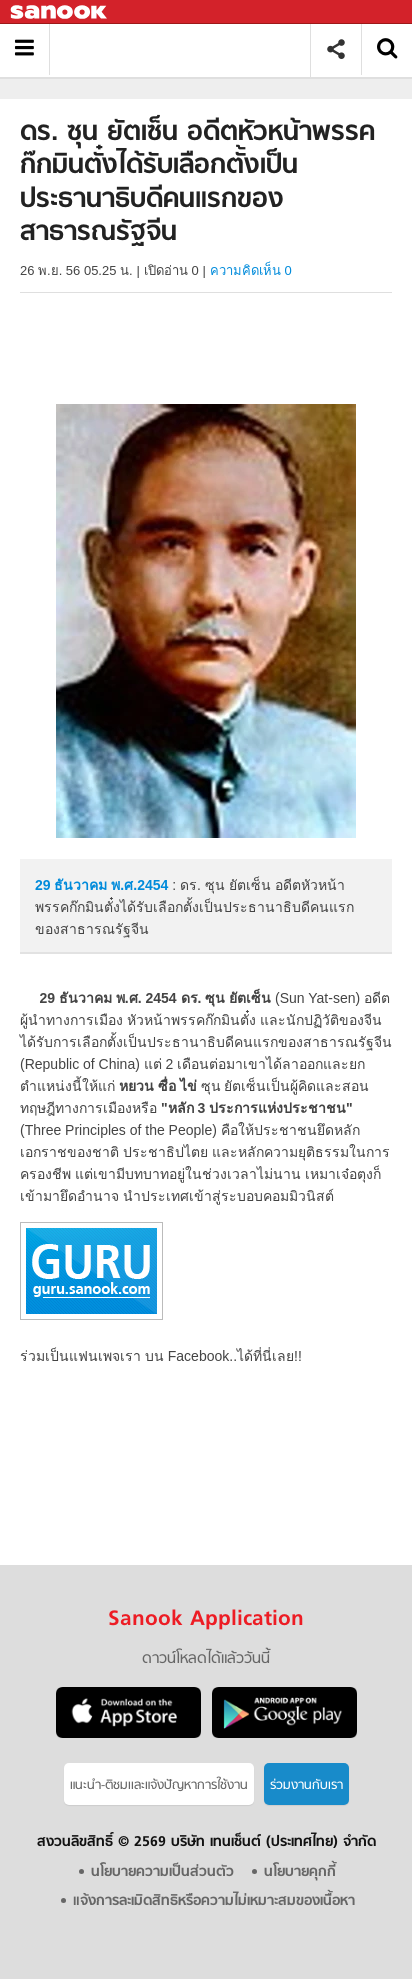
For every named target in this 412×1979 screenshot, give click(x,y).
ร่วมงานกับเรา (306, 1785)
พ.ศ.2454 (139, 885)
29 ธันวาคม (73, 885)
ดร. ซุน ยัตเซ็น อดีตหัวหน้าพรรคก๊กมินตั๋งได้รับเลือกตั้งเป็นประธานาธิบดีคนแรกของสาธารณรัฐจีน (187, 49)
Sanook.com (60, 12)
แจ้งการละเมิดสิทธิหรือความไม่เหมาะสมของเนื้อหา (214, 1901)
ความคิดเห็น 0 (251, 270)
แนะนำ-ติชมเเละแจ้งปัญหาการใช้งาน (159, 1785)
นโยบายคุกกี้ (300, 1872)
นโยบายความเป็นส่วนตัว (162, 1872)
